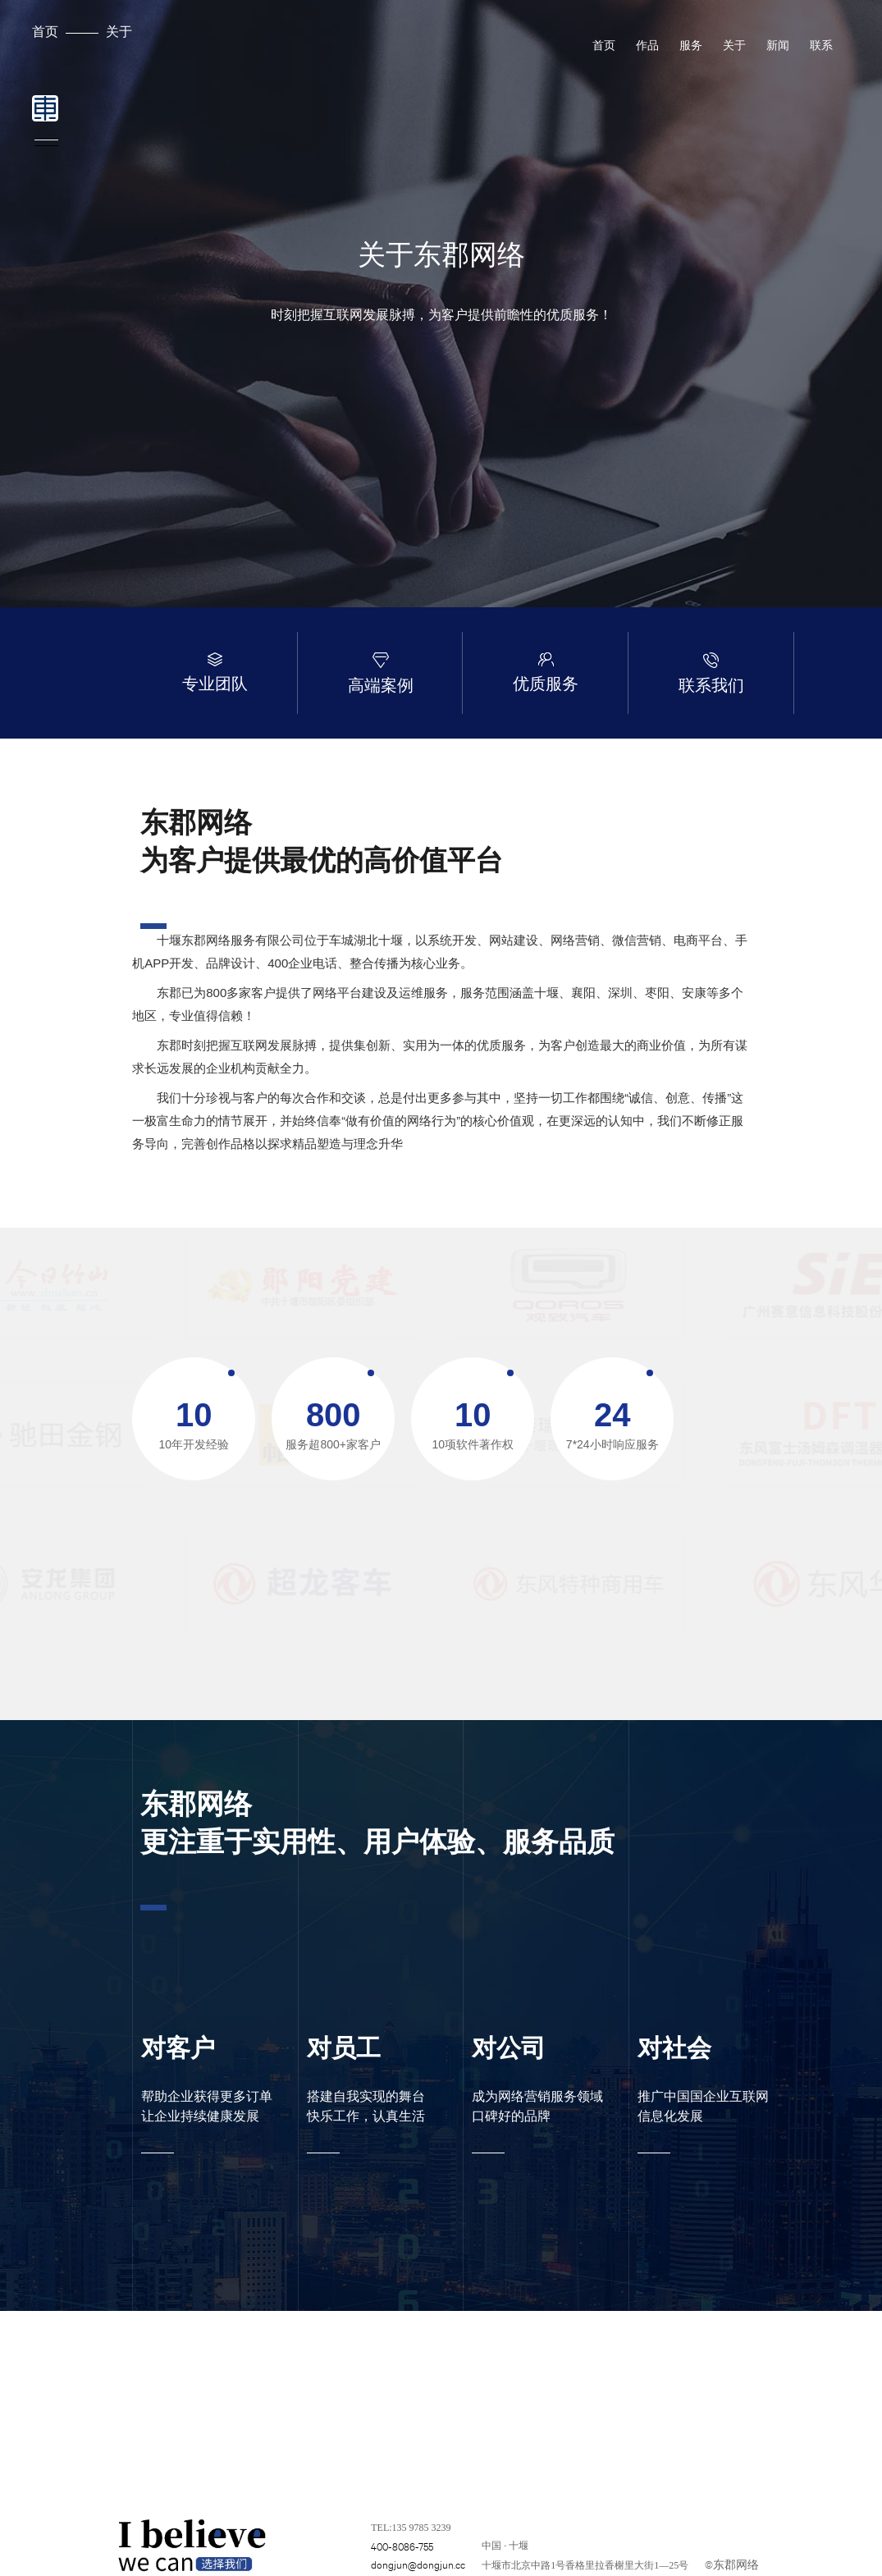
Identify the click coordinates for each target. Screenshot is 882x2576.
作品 (647, 45)
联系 (821, 45)
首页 (45, 31)
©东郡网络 (732, 2563)
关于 (119, 31)
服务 (690, 45)
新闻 (777, 45)
